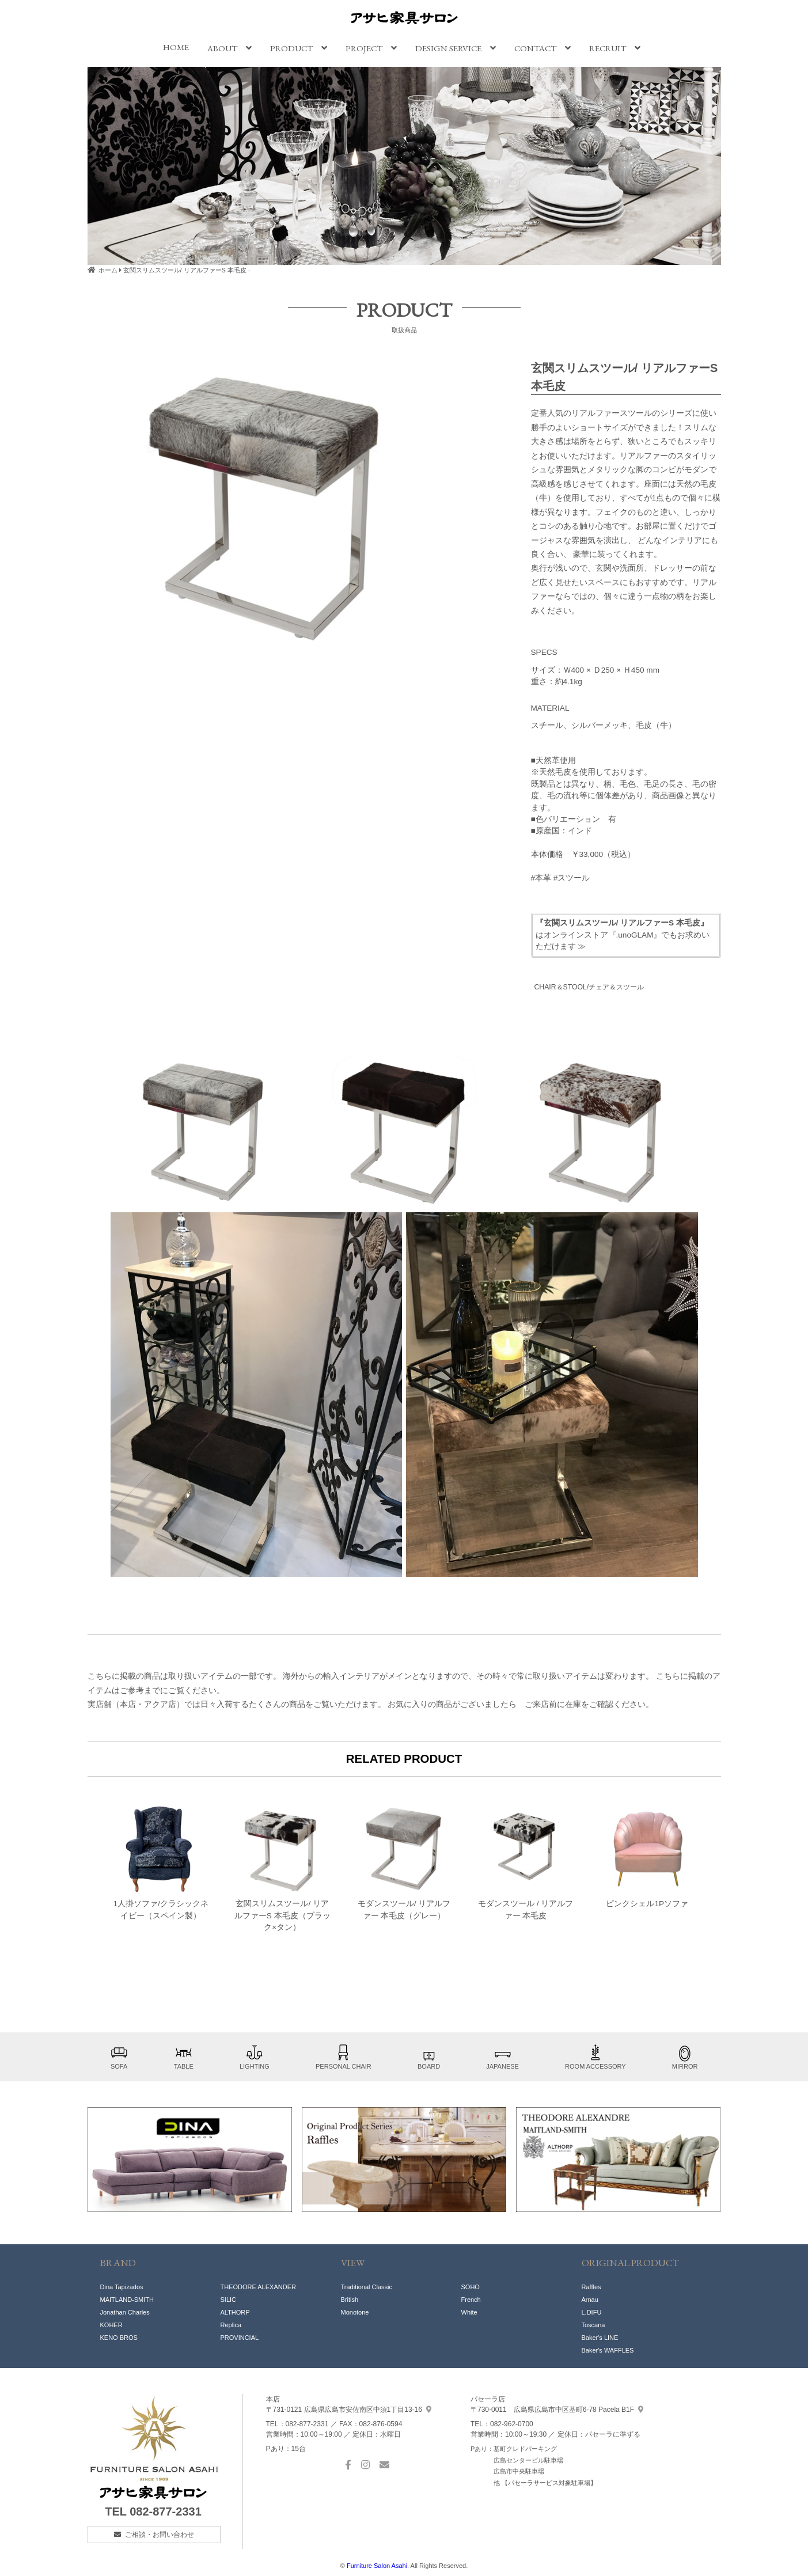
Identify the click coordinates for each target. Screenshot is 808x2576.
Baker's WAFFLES (608, 2350)
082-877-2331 (166, 2511)
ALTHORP (235, 2312)
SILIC (229, 2299)
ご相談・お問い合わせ (159, 2535)
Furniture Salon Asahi (377, 2565)
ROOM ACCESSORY (595, 2057)
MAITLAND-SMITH (127, 2299)
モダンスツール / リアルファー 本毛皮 (525, 1861)
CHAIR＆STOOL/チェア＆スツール (589, 987)
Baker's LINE (600, 2337)
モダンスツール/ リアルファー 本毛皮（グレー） (404, 1861)
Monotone (355, 2312)
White (469, 2312)
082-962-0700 (511, 2424)
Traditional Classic (366, 2286)
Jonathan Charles (125, 2312)
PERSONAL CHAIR (343, 2057)
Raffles (591, 2286)
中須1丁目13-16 (348, 2410)
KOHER (111, 2324)
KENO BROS (119, 2337)
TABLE (184, 2057)
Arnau (590, 2299)
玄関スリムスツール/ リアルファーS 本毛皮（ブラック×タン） (282, 1867)
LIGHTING (255, 2057)
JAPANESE (502, 2057)
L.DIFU (592, 2312)
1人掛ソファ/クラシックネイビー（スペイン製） (160, 1861)
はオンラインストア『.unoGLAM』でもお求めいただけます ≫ (623, 935)
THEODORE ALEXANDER (258, 2286)
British (350, 2299)
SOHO (470, 2286)
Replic (229, 2324)
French (471, 2299)
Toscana (593, 2324)
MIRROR (685, 2057)
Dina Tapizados (121, 2286)
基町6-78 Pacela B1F (557, 2410)
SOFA (119, 2057)
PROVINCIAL (240, 2337)
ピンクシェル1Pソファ (647, 1855)
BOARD (429, 2057)
